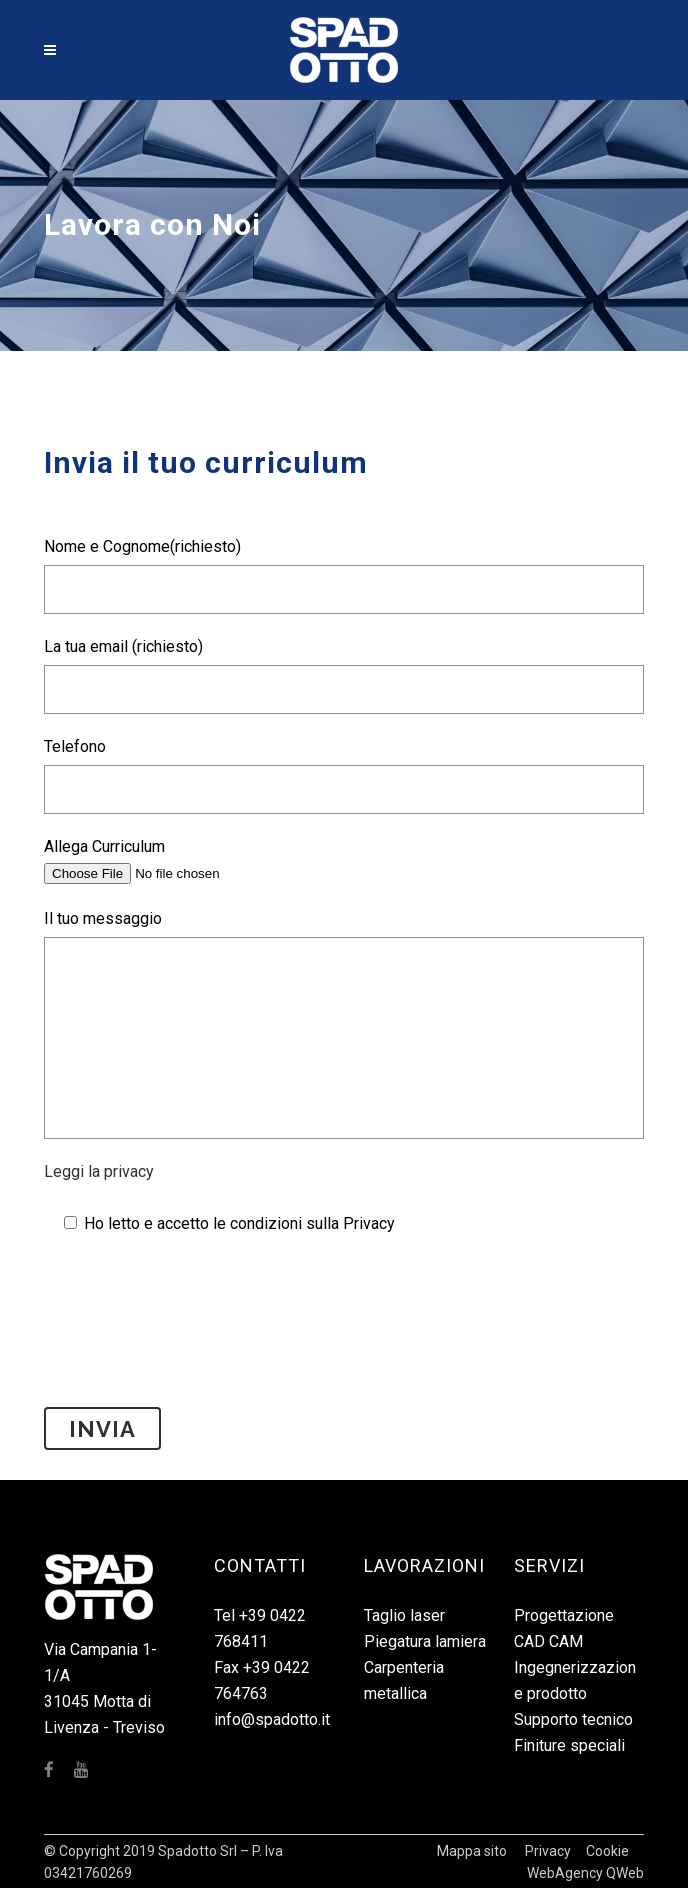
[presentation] (196, 1348)
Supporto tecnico (573, 1719)
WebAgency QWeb (585, 1873)
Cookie (607, 1851)
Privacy (548, 1851)
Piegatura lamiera (425, 1641)
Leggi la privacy (99, 1171)
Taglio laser (404, 1615)
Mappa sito (472, 1851)
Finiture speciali (569, 1745)
